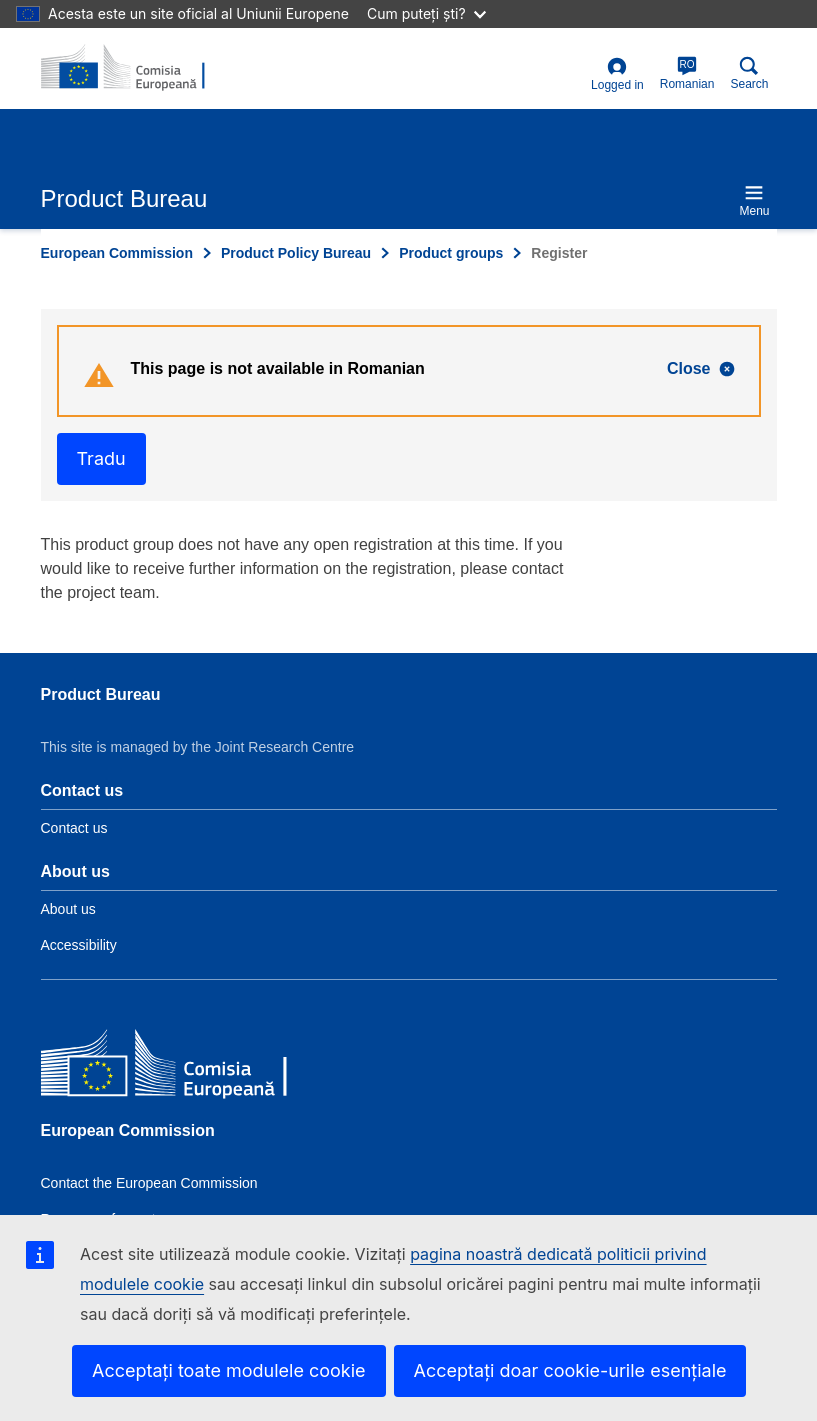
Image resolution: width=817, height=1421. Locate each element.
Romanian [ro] (687, 73)
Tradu (101, 458)
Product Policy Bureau (296, 253)
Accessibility (79, 945)
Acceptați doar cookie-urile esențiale (570, 1370)
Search (749, 73)
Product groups (451, 253)
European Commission (117, 253)
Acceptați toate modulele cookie (229, 1370)
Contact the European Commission (149, 1183)
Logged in (617, 74)
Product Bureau (101, 694)
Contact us (74, 828)
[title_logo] (138, 68)
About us (68, 909)
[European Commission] (186, 1066)
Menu (754, 200)
